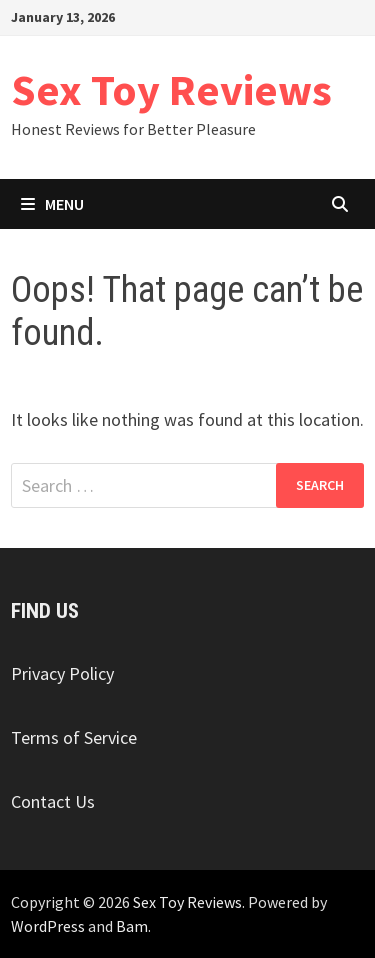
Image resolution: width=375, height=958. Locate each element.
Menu (52, 204)
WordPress (48, 926)
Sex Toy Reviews (171, 89)
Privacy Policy (62, 673)
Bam (132, 926)
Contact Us (53, 801)
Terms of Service (74, 737)
